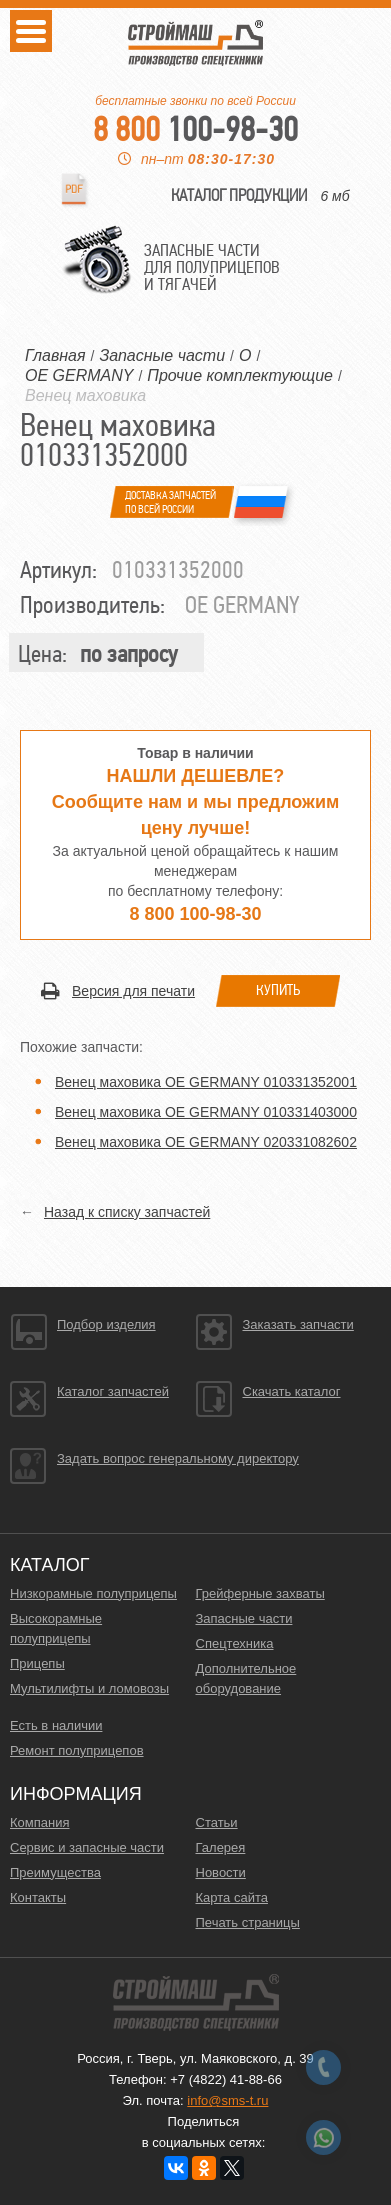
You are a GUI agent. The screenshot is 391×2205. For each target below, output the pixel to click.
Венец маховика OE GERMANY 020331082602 (206, 1142)
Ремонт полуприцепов (77, 1750)
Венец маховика (85, 395)
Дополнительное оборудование (246, 1678)
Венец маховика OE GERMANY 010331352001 (206, 1082)
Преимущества (55, 1872)
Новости (221, 1872)
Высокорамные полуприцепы (56, 1628)
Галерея (221, 1847)
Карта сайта (232, 1897)
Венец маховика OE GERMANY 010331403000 (206, 1112)
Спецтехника (235, 1643)
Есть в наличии (56, 1725)
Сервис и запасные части (87, 1847)
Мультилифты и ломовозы (89, 1688)
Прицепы (37, 1663)
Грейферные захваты (260, 1593)
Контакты (38, 1897)
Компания (40, 1822)
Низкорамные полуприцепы (93, 1593)
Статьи (217, 1822)
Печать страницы (248, 1922)
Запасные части (244, 1618)
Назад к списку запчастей (127, 1212)
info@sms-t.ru (227, 2100)
